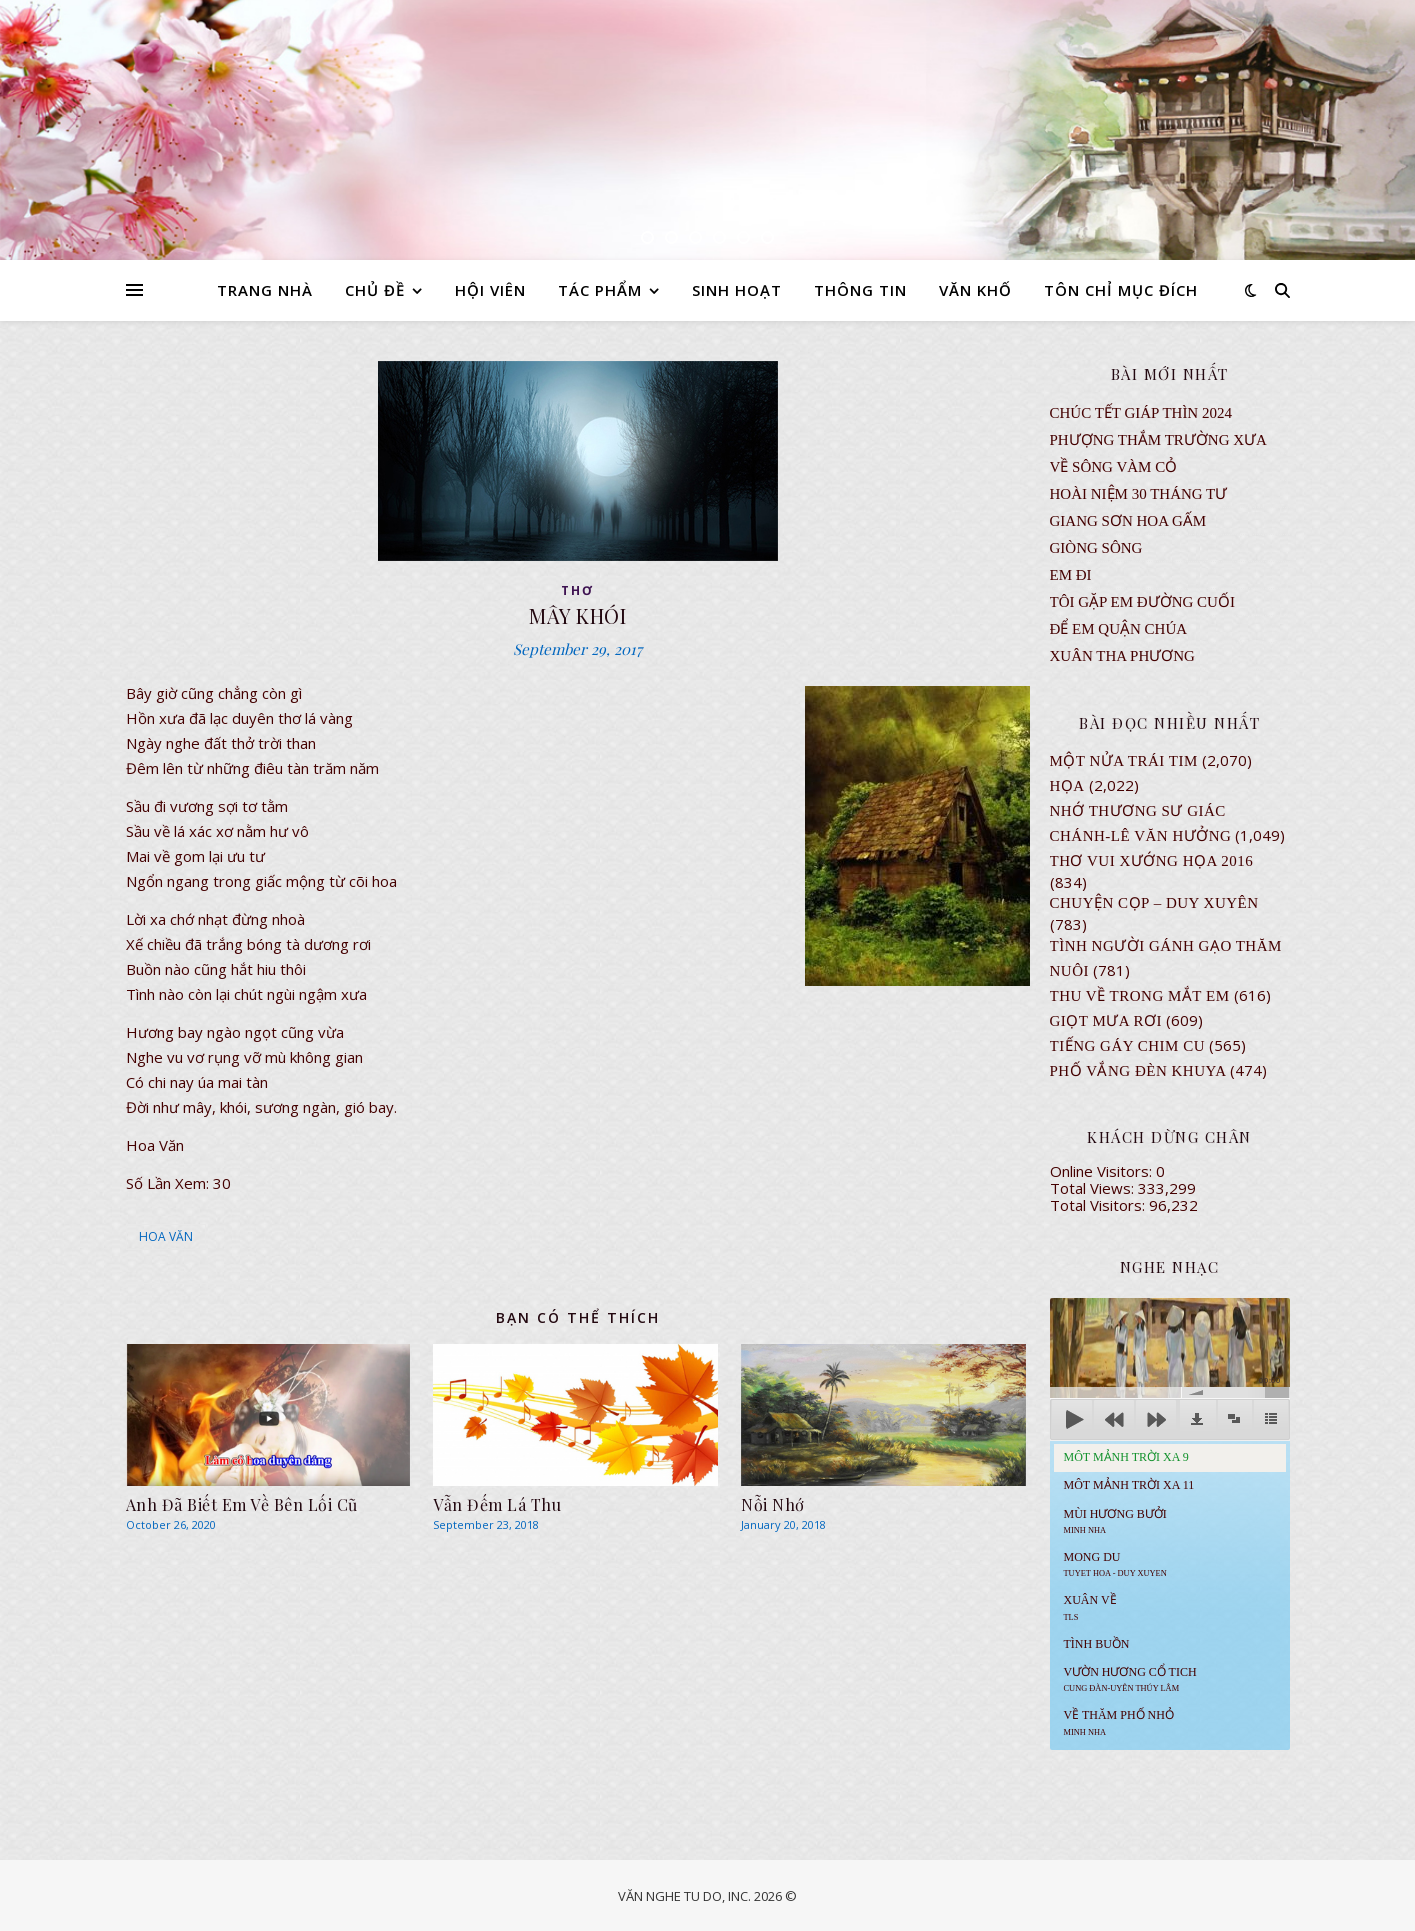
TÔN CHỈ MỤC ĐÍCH (1121, 290)
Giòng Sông (1096, 548)
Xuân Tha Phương (1122, 656)
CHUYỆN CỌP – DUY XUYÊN (1154, 903)
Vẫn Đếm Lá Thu (497, 1504)
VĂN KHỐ (975, 290)
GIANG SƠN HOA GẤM (1128, 521)
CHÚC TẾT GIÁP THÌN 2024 (1141, 413)
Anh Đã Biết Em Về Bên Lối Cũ (242, 1504)
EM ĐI (1071, 575)
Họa (1067, 786)
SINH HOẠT (737, 290)
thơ (577, 590)
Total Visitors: (1099, 1205)
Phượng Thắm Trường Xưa (1158, 440)
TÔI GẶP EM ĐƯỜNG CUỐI (1142, 602)
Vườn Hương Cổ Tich (1130, 1679)
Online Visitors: (1103, 1171)
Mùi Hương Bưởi (1115, 1521)
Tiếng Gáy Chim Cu (1128, 1046)
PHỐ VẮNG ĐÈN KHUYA (1138, 1071)
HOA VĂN (166, 1236)
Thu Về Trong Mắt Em (1140, 996)
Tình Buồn (1097, 1644)
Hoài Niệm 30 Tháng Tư (1139, 494)
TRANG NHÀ (265, 290)
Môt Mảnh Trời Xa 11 (1129, 1485)
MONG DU (1115, 1564)
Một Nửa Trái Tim (1124, 761)
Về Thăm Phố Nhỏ (1119, 1722)
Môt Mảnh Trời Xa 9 (1126, 1457)
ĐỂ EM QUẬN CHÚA (1119, 629)
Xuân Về (1090, 1607)
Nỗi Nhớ (773, 1504)
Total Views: (1094, 1188)
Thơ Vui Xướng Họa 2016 (1152, 861)
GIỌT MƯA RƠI (1106, 1021)
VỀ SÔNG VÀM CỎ (1114, 467)
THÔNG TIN (860, 290)
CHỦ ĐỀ (375, 290)
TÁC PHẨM (600, 290)
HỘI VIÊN (490, 290)
